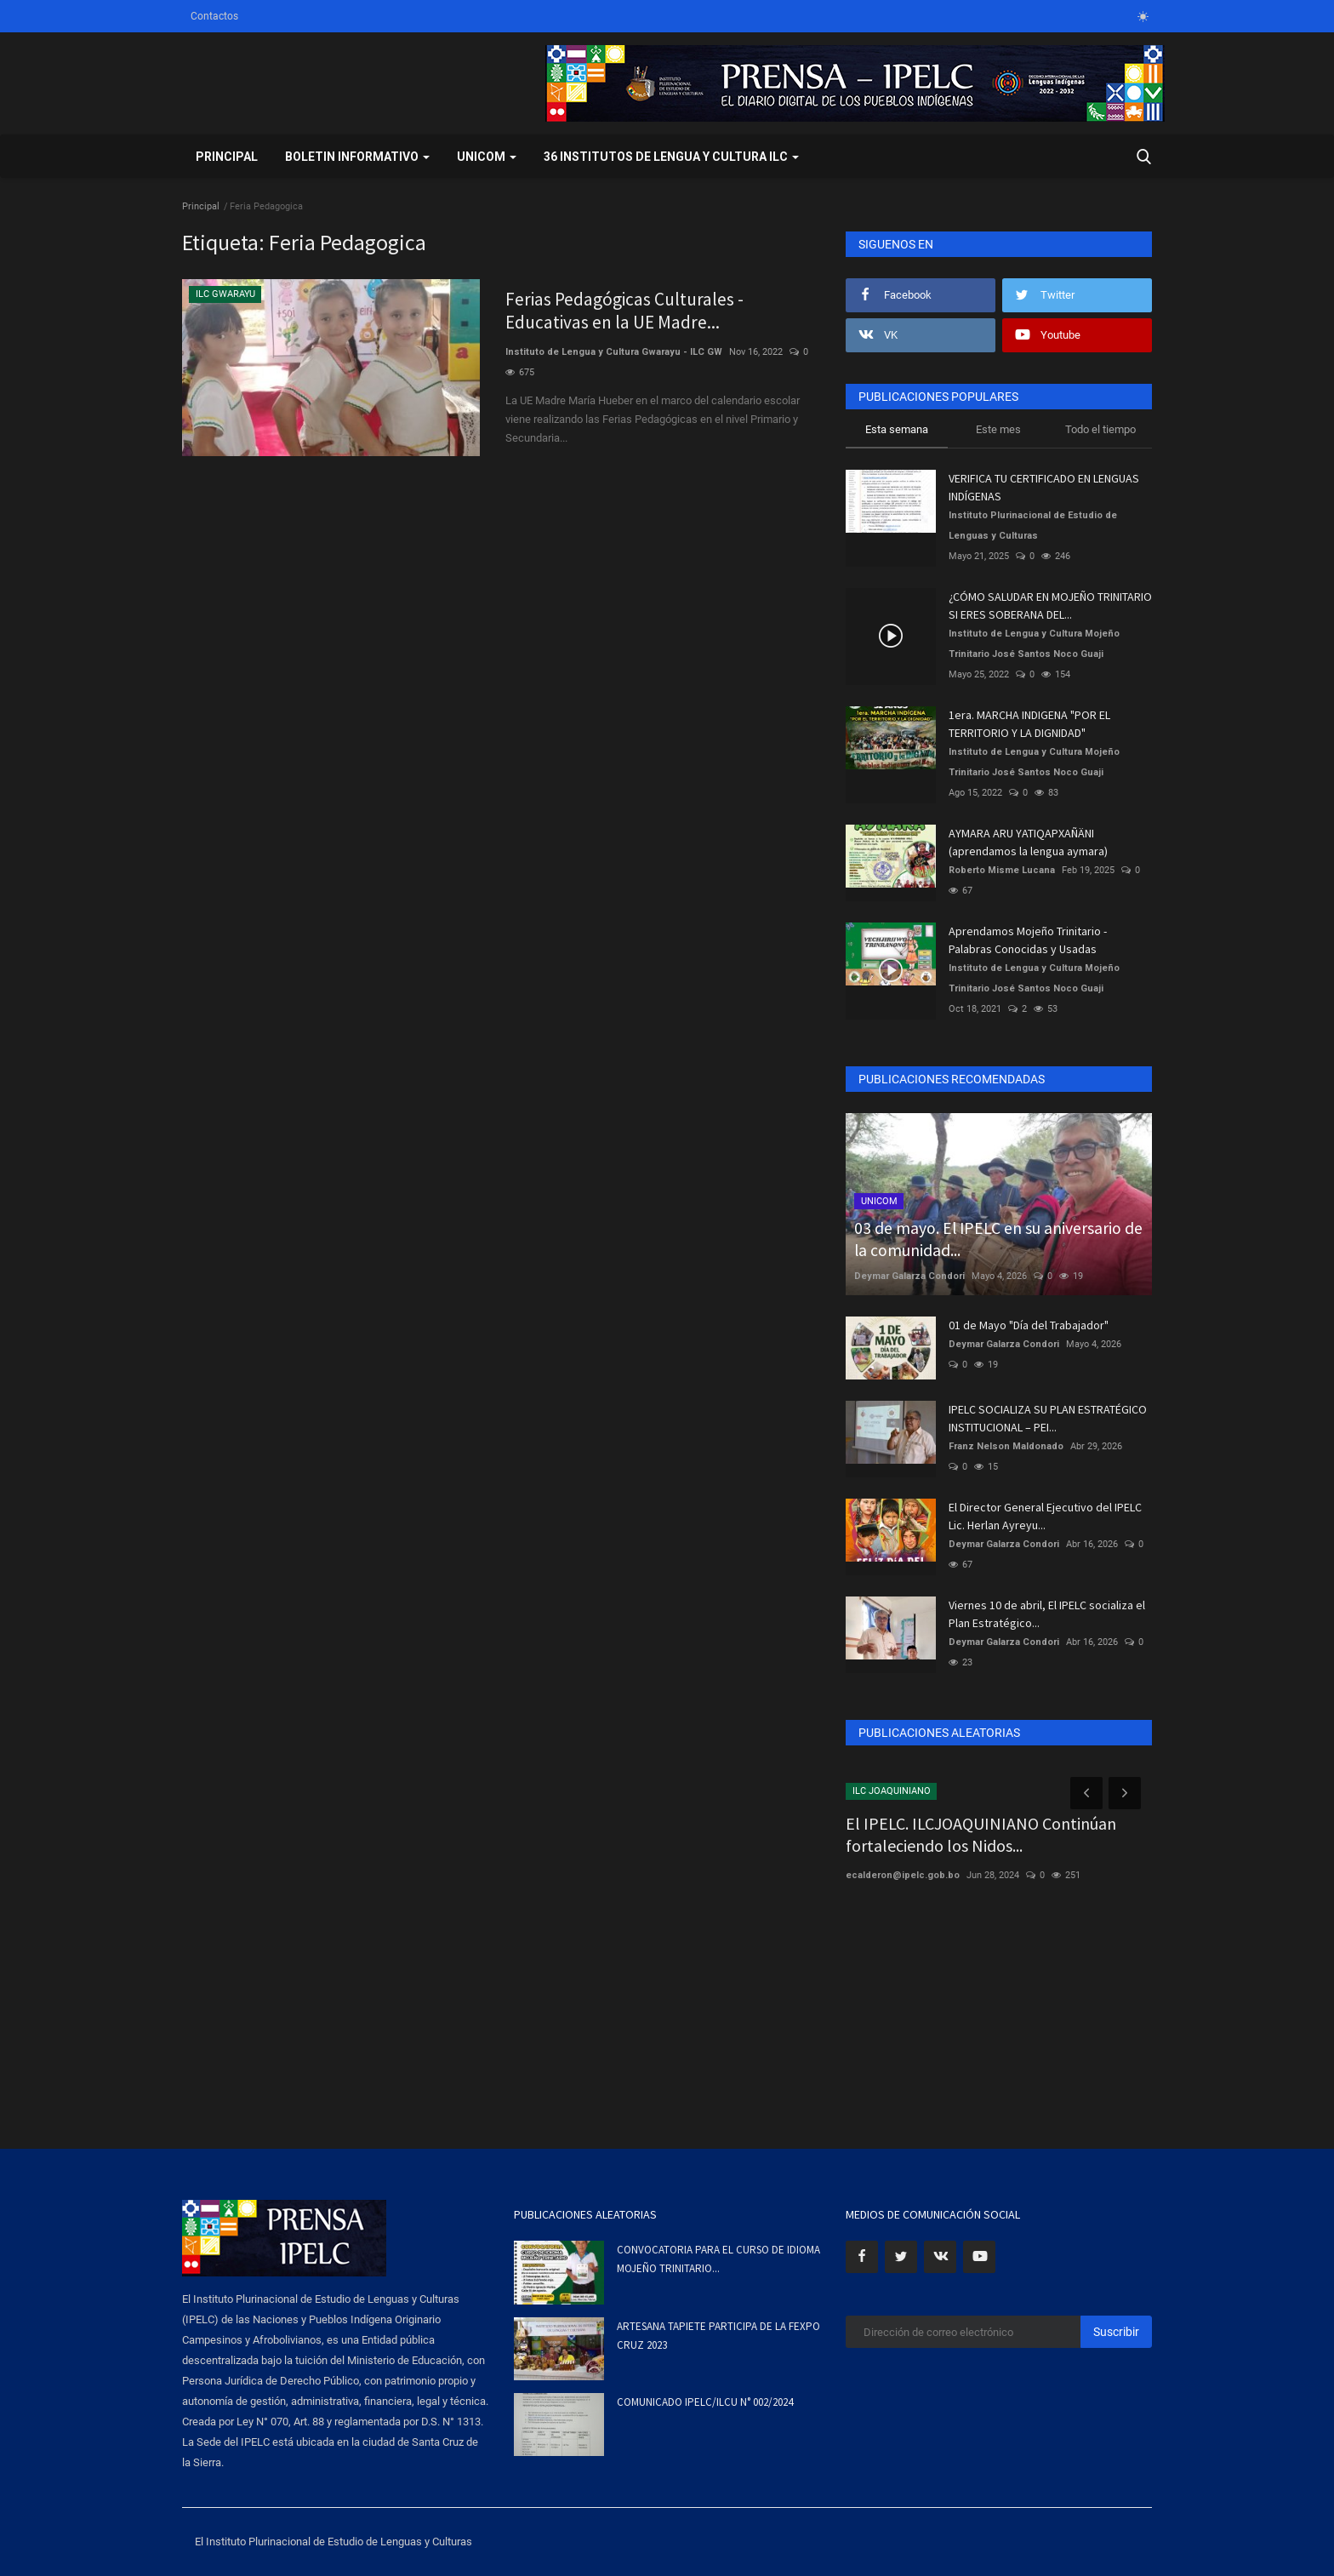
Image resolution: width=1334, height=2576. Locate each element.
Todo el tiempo (1100, 429)
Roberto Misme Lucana (1002, 870)
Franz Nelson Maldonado (1006, 1446)
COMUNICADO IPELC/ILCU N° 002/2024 (705, 2402)
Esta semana (896, 429)
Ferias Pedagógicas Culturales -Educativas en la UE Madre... (626, 311)
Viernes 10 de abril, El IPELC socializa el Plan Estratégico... (1047, 1614)
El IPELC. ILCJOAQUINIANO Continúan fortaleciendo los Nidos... (981, 1834)
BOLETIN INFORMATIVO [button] (357, 156)
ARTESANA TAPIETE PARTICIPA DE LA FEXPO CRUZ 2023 (718, 2335)
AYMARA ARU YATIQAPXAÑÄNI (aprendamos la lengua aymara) (1028, 842)
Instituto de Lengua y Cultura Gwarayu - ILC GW (613, 353)
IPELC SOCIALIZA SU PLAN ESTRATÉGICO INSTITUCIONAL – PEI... (1048, 1418)
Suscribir (1116, 2332)
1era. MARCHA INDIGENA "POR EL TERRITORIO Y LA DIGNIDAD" (1029, 723)
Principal (227, 156)
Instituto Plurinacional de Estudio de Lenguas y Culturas (1033, 525)
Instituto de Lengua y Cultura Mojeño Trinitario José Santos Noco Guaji (1034, 644)
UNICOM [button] (486, 156)
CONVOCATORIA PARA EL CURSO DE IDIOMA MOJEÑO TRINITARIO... (718, 2259)
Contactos (214, 16)
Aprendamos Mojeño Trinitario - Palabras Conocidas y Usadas (1028, 940)
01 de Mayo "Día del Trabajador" (1029, 1325)
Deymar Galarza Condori (909, 1276)
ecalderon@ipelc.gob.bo (903, 1875)
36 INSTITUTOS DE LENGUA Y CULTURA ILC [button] (671, 156)
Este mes (998, 429)
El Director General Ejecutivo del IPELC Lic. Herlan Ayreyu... (1045, 1516)
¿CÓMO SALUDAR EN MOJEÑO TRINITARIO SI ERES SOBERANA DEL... (1050, 605)
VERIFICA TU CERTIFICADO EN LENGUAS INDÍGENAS (1044, 487)
